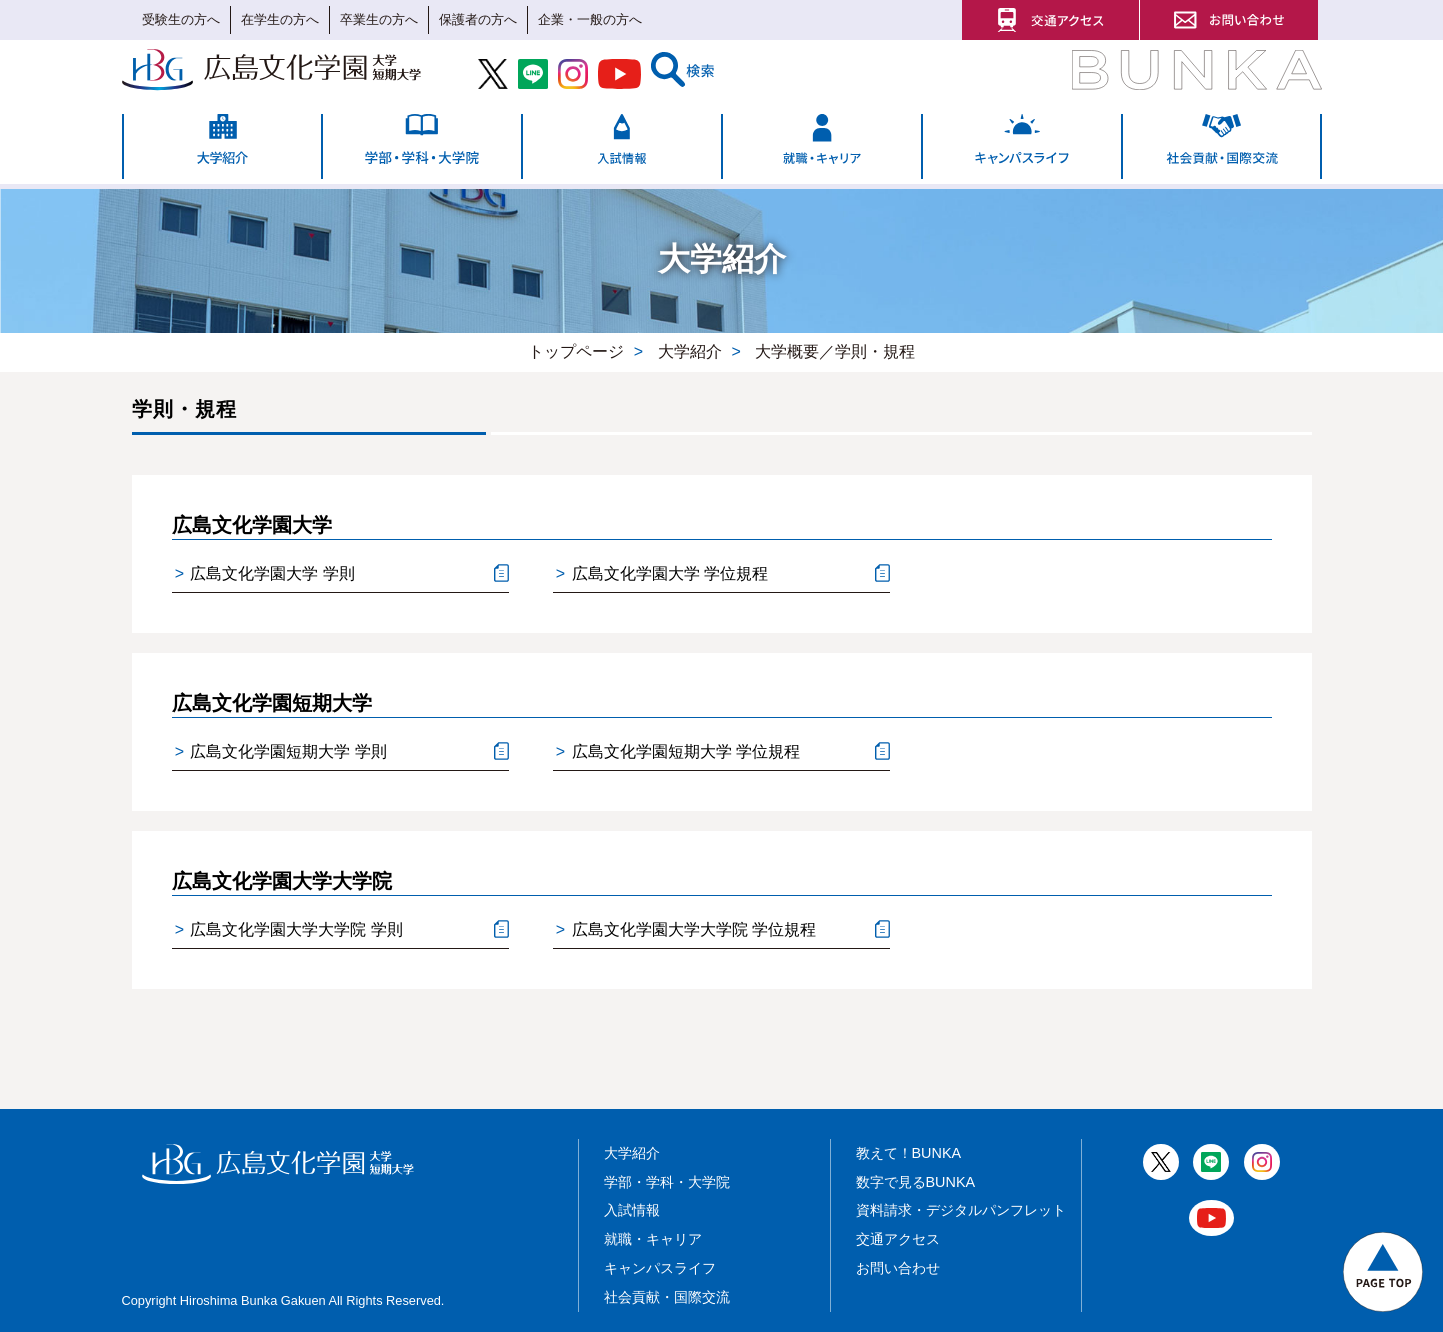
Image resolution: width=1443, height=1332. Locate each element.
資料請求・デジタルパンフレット (961, 1210)
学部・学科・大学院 (667, 1182)
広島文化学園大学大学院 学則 (289, 930)
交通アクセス (898, 1239)
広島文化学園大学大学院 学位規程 (686, 930)
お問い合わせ (898, 1268)
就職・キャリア (653, 1239)
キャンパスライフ (660, 1268)
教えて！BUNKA (909, 1153)
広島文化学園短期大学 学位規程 (678, 752)
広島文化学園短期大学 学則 (281, 752)
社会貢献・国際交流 (667, 1297)
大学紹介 (632, 1153)
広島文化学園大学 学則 (265, 574)
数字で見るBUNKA (916, 1182)
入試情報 (632, 1210)
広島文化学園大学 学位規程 (662, 574)
